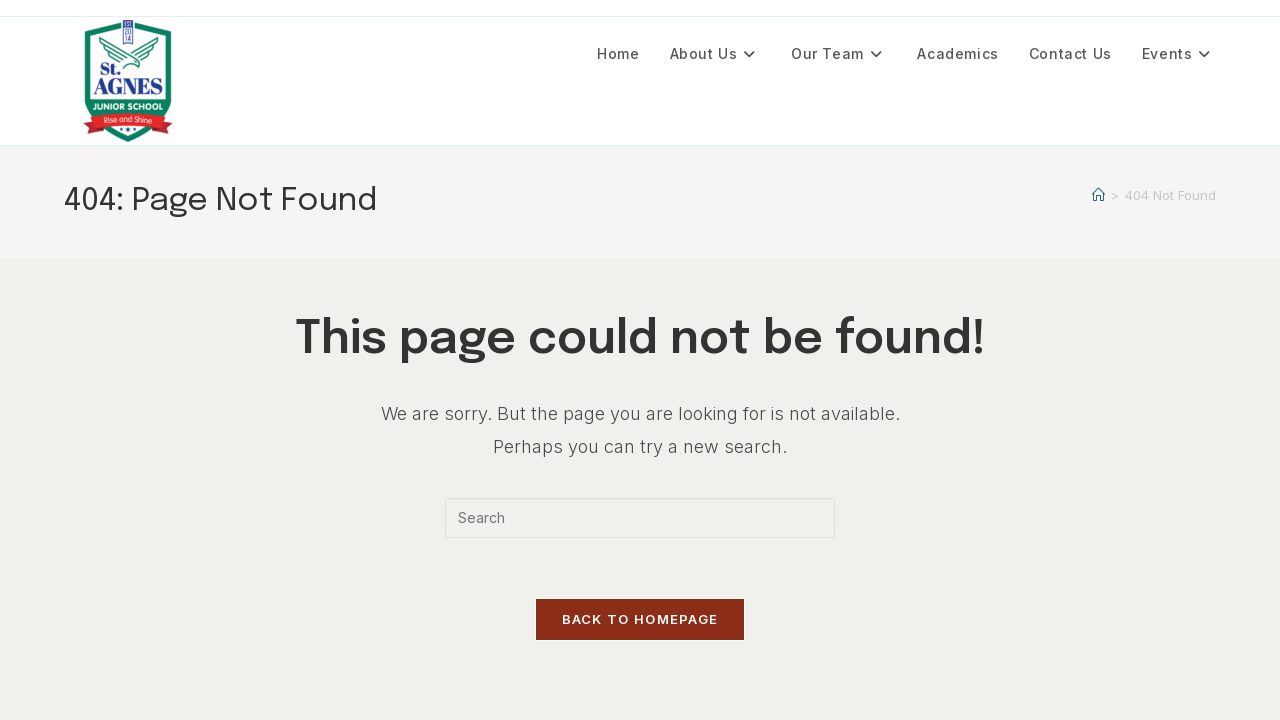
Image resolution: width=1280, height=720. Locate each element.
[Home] (1098, 195)
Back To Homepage (640, 619)
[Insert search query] (640, 518)
